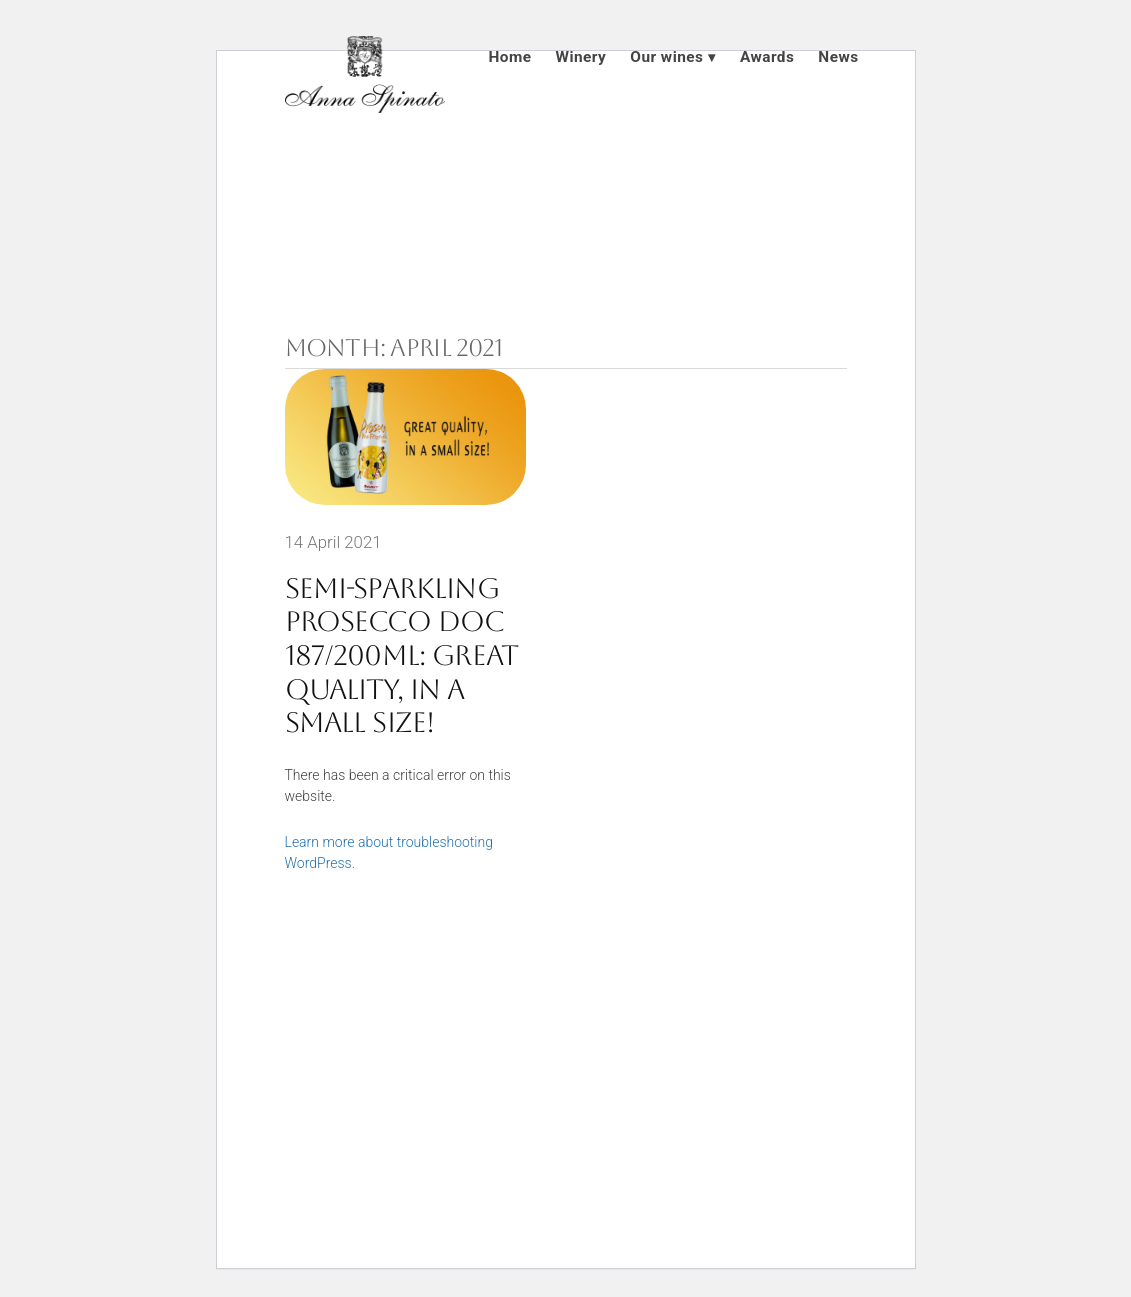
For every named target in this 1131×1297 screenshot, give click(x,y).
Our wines (666, 57)
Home (510, 57)
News (838, 57)
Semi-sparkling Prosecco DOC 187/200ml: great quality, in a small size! (402, 655)
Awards (767, 57)
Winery (581, 57)
